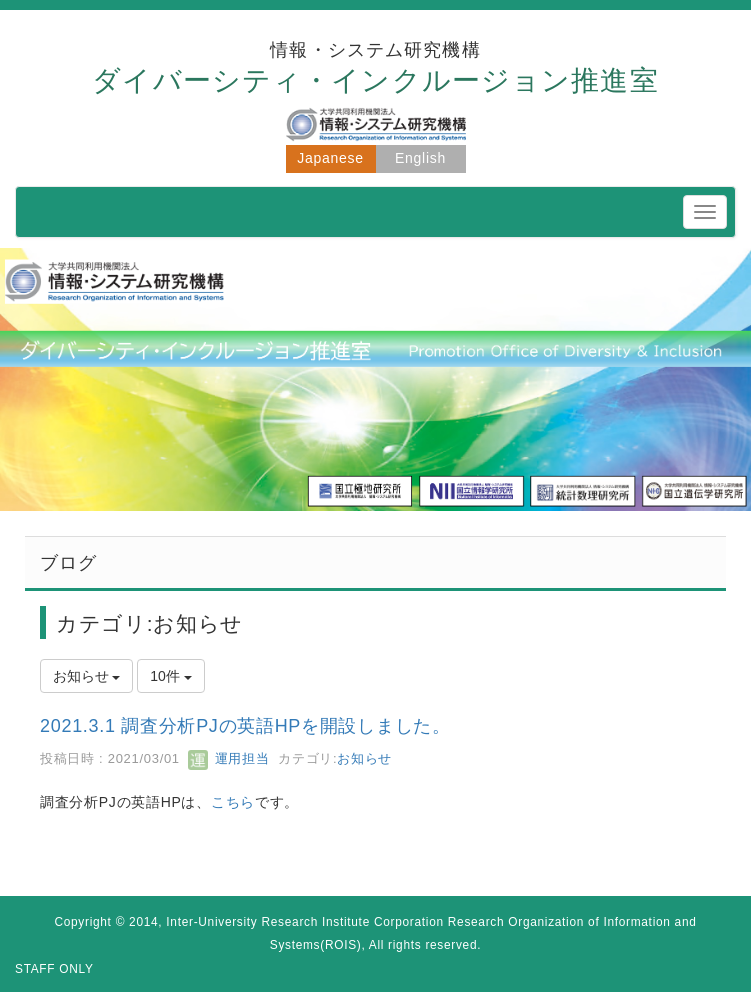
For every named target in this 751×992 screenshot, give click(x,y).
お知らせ (364, 758)
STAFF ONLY (54, 969)
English (420, 158)
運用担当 (228, 758)
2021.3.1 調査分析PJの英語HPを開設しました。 (245, 726)
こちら (233, 802)
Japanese (330, 158)
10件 (170, 676)
